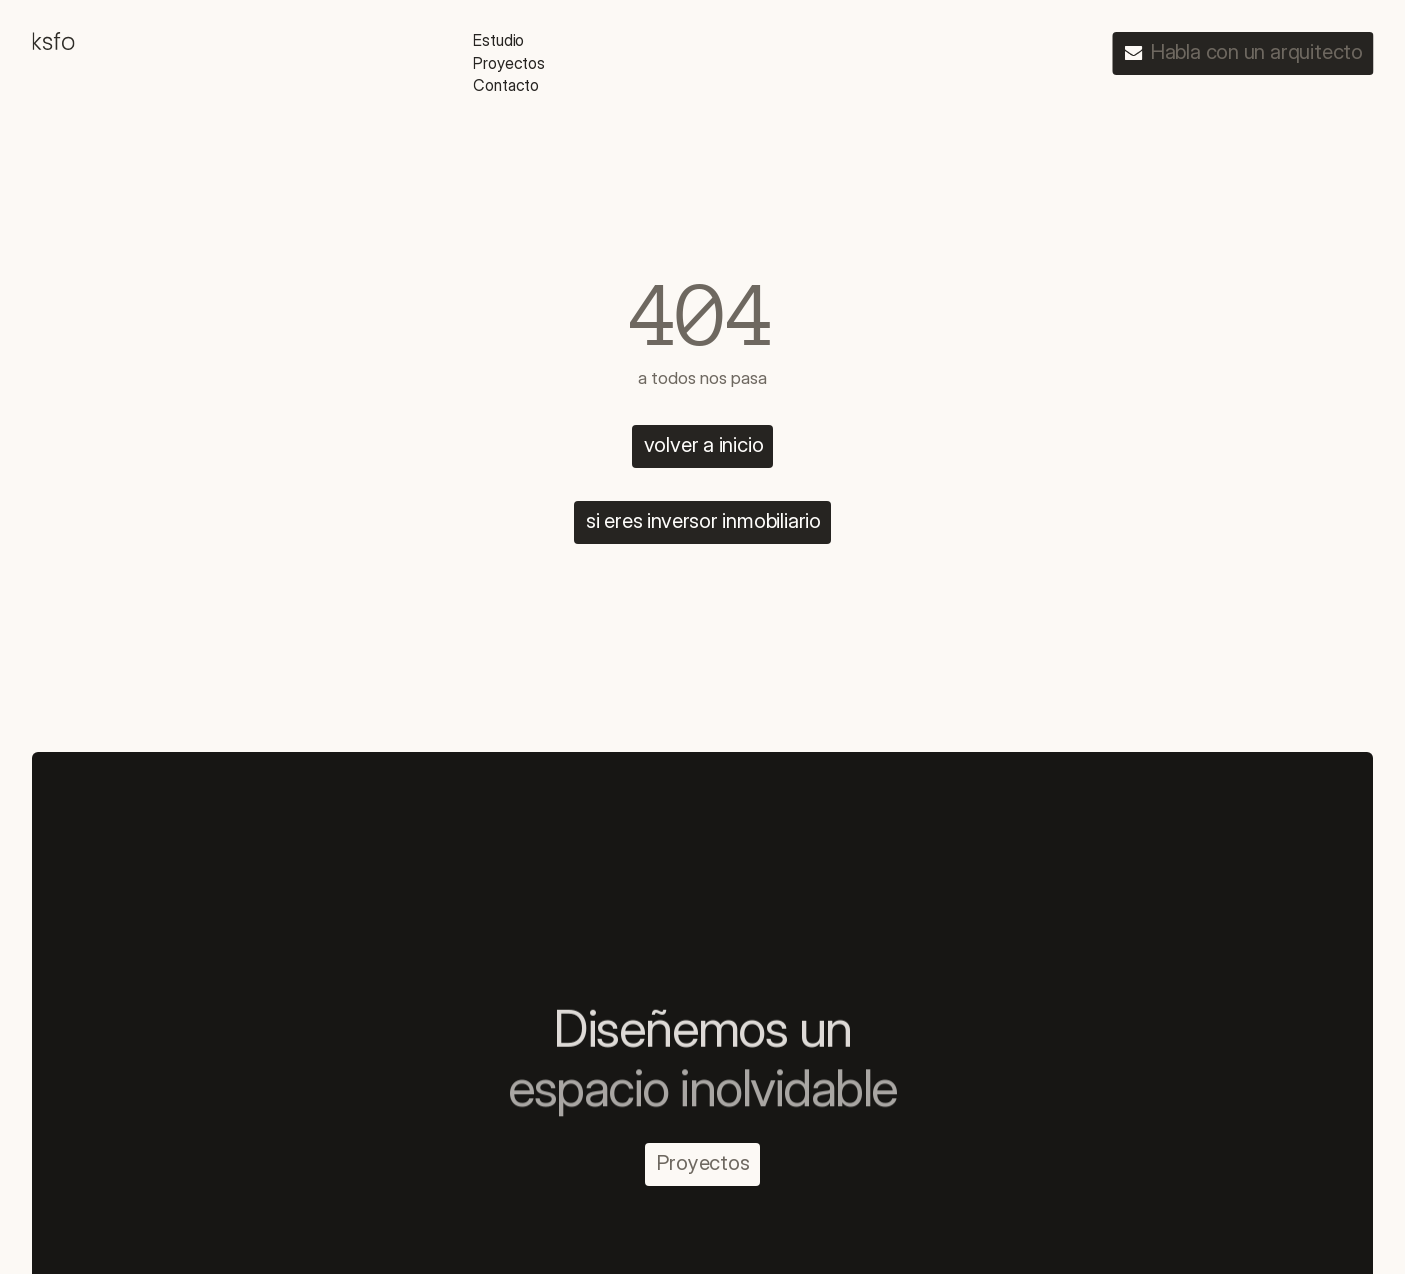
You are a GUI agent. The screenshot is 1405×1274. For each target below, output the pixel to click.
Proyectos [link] (703, 1162)
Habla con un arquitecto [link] (1257, 51)
